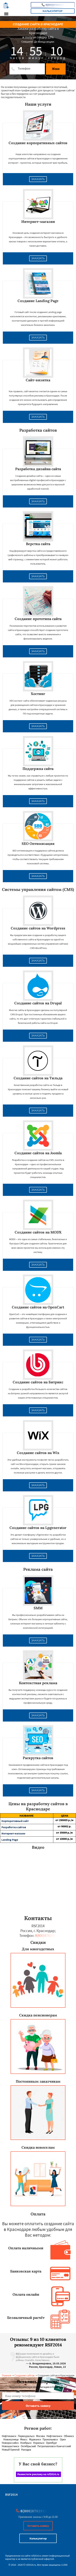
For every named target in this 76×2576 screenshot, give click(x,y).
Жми (56, 69)
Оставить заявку (38, 2525)
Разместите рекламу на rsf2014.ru (38, 2474)
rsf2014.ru (36, 2555)
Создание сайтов (24, 2375)
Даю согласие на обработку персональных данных (38, 2417)
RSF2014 (11, 2494)
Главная (6, 2375)
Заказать (38, 179)
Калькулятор (53, 10)
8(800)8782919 (52, 4)
